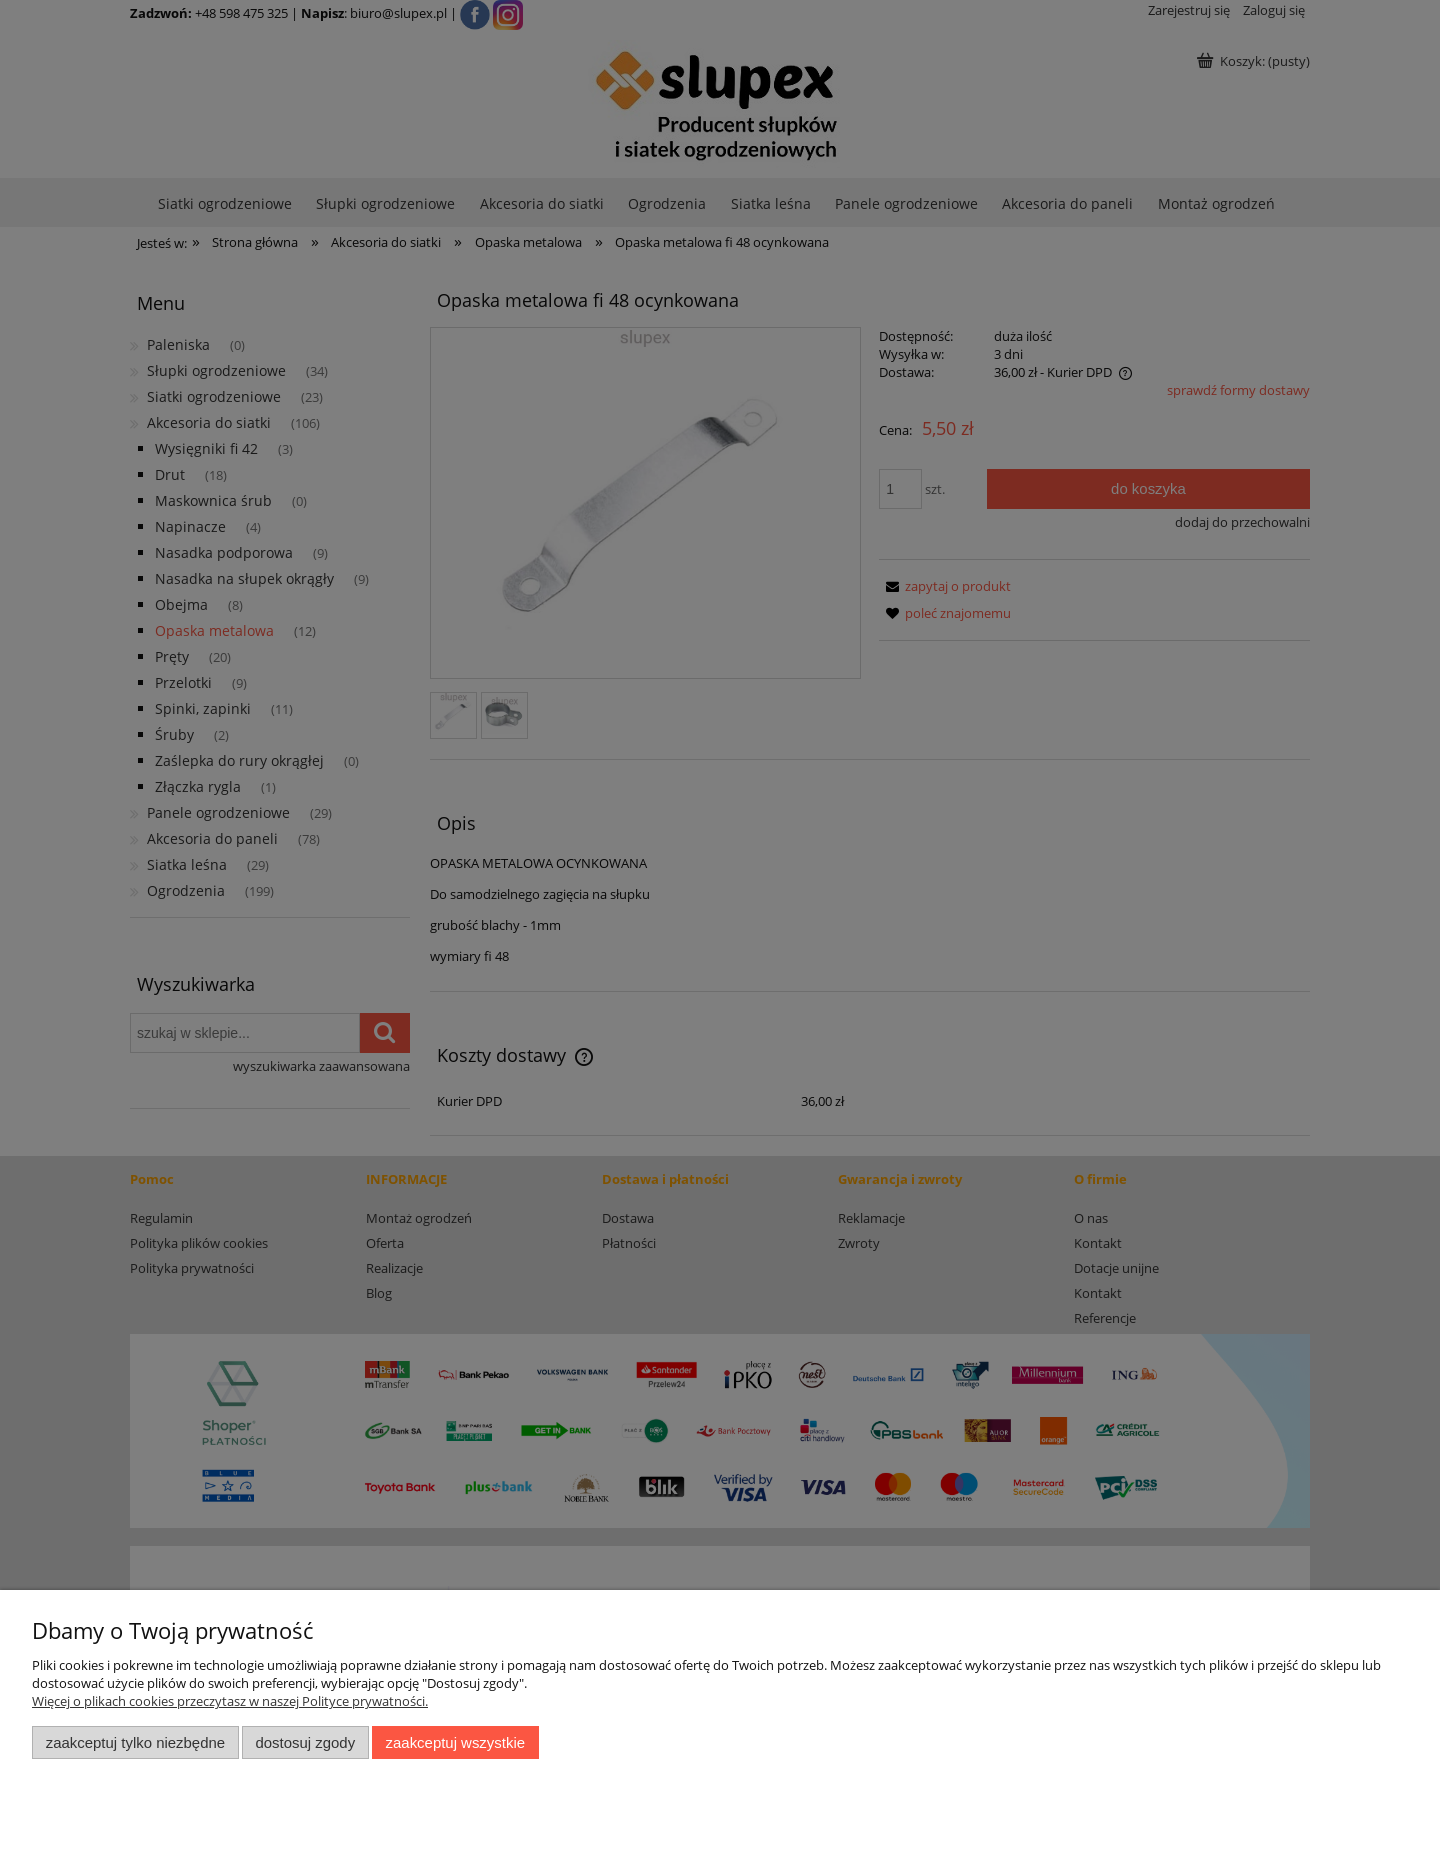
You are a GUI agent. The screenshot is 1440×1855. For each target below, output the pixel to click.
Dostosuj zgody (305, 1742)
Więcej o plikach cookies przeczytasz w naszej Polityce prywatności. (230, 1701)
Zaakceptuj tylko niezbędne (135, 1742)
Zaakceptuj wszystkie (455, 1742)
